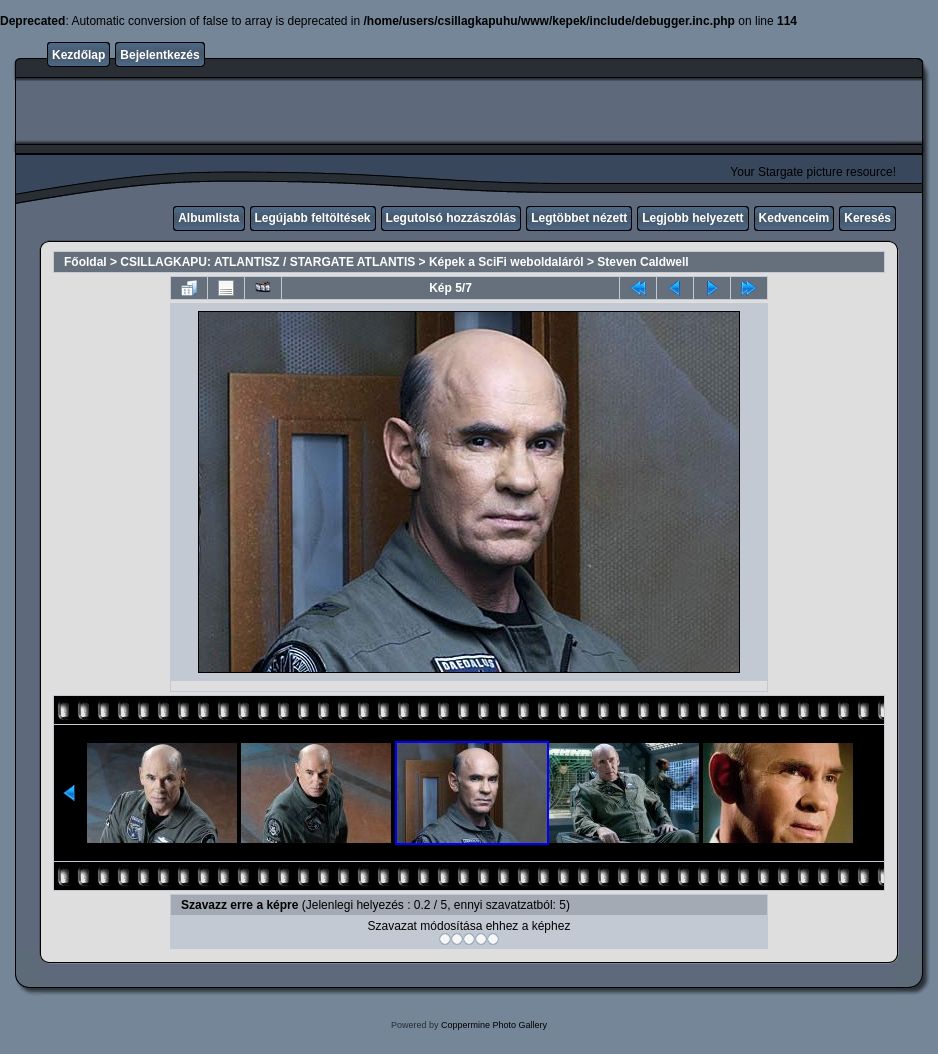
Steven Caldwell (642, 262)
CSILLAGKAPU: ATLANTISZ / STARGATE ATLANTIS (267, 262)
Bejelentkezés (159, 55)
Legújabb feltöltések (313, 218)
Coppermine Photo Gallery (494, 1025)
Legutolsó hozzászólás (451, 218)
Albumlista (208, 218)
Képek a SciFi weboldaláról (506, 262)
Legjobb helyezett (692, 218)
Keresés (867, 218)
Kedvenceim (794, 218)
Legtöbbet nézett (579, 218)
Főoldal (85, 262)
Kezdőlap (78, 55)
